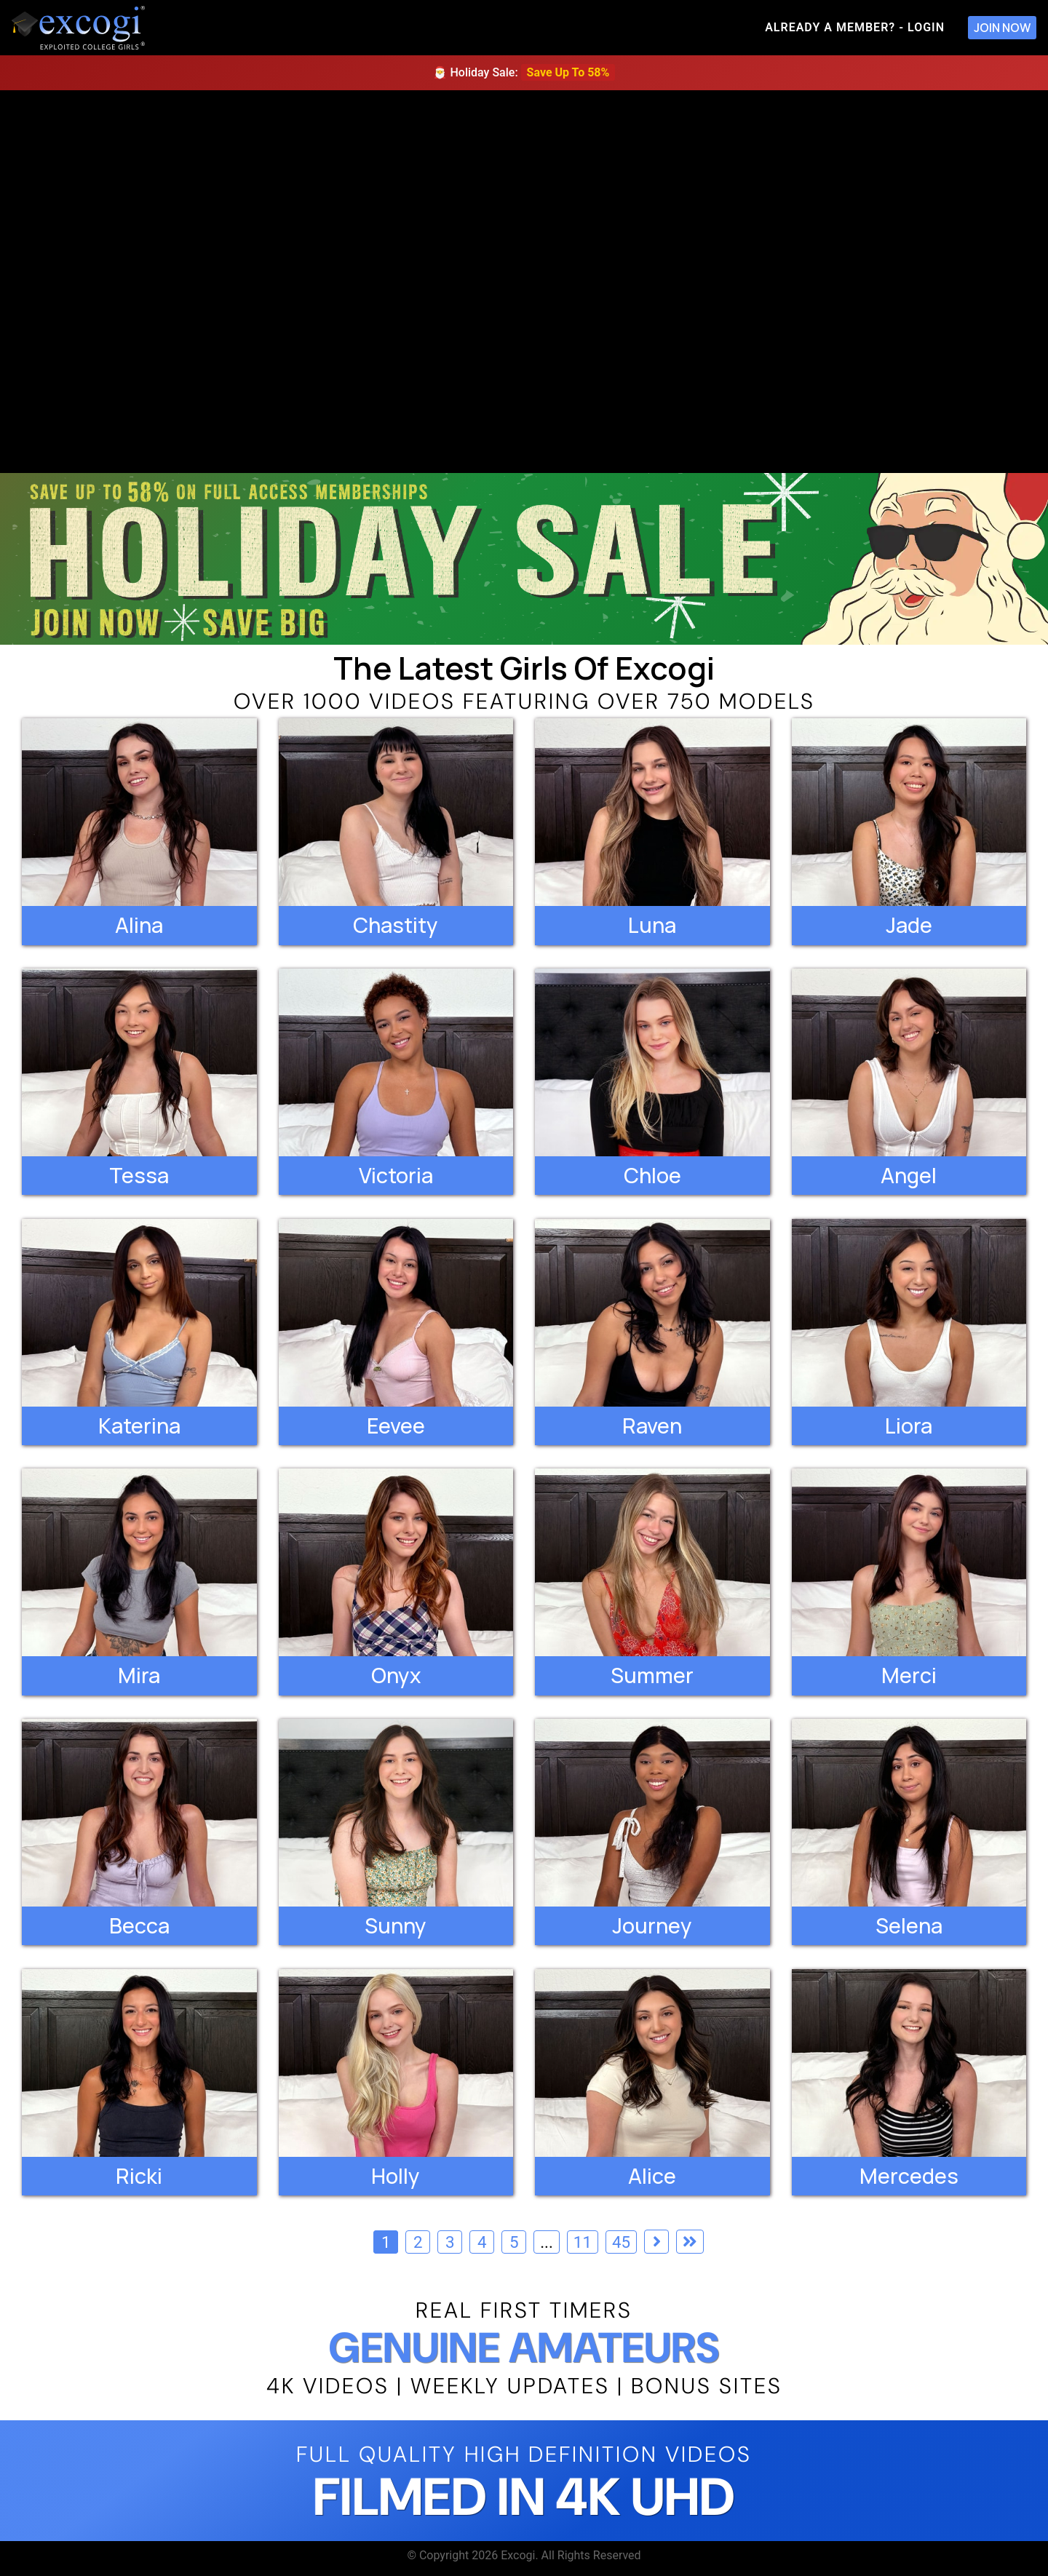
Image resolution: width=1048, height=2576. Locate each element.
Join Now (1002, 28)
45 (621, 2242)
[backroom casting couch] (524, 281)
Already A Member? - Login (855, 27)
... (546, 2242)
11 (582, 2242)
